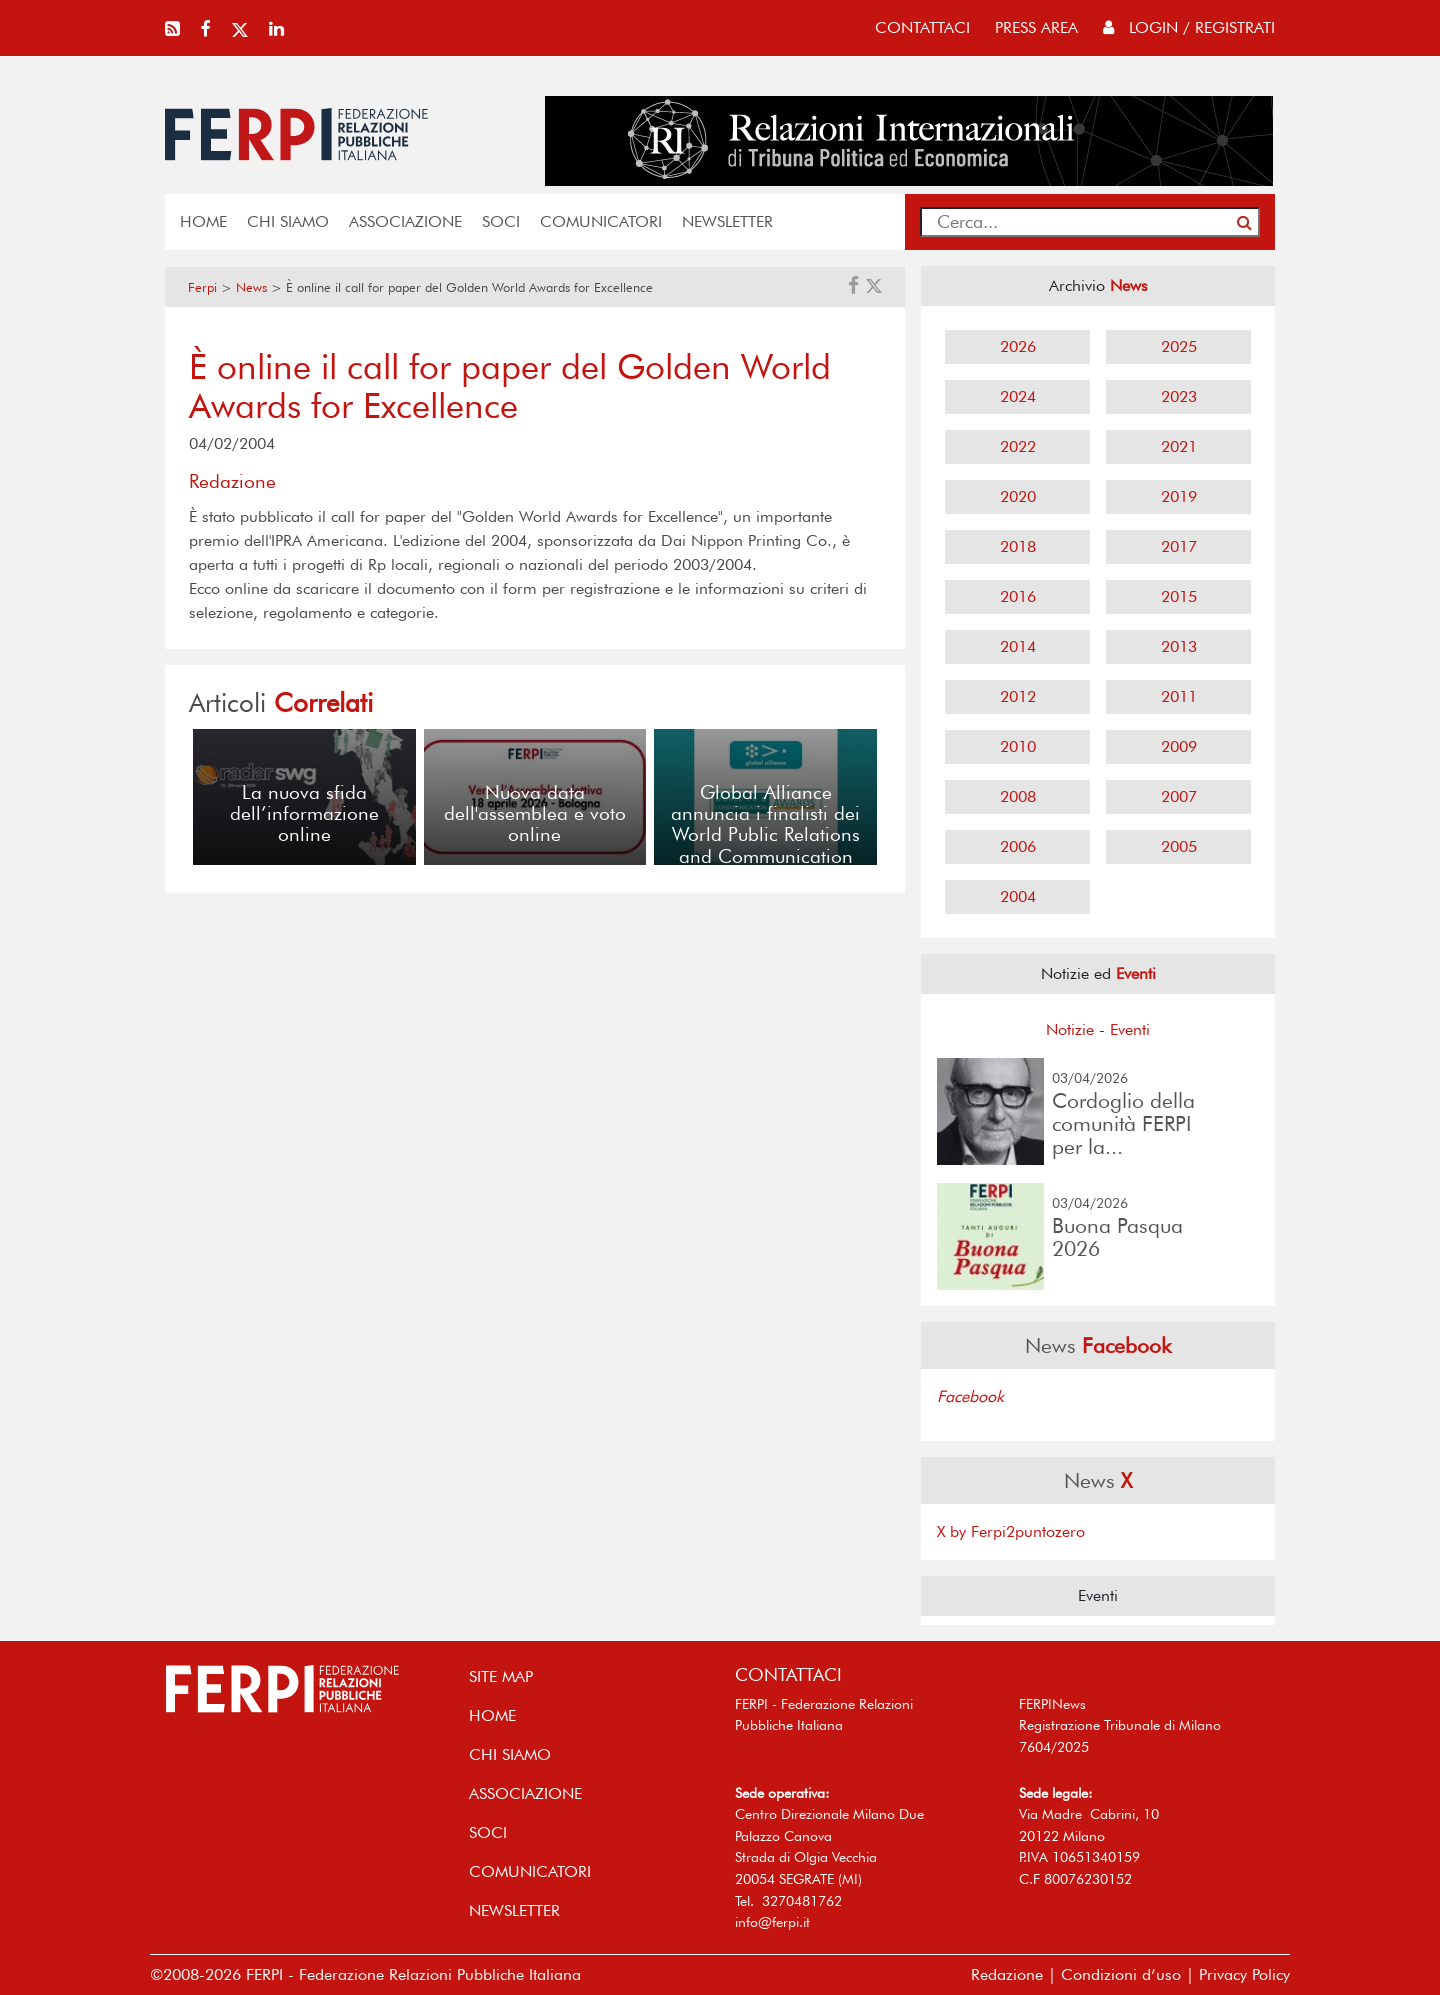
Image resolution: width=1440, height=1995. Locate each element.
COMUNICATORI (601, 221)
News (251, 287)
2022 (1018, 446)
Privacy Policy (1244, 1974)
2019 (1179, 496)
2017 (1179, 546)
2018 (1018, 546)
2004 (1018, 896)
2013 (1179, 646)
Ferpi (202, 287)
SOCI (501, 221)
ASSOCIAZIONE (405, 221)
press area (1036, 27)
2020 (1018, 496)
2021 (1179, 446)
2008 (1018, 796)
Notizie (1070, 1029)
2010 (1018, 746)
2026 (1018, 346)
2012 (1018, 696)
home (203, 221)
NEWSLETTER (727, 221)
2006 (1018, 846)
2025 (1179, 346)
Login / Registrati (1189, 27)
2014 (1018, 646)
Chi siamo (288, 221)
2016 (1018, 596)
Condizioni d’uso (1121, 1974)
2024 (1018, 396)
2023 (1179, 396)
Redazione (1007, 1974)
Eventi (1130, 1029)
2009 (1179, 746)
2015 (1179, 596)
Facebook (970, 1396)
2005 (1179, 846)
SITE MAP (501, 1676)
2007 (1179, 796)
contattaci (922, 27)
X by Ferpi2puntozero (1011, 1531)
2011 (1179, 696)
